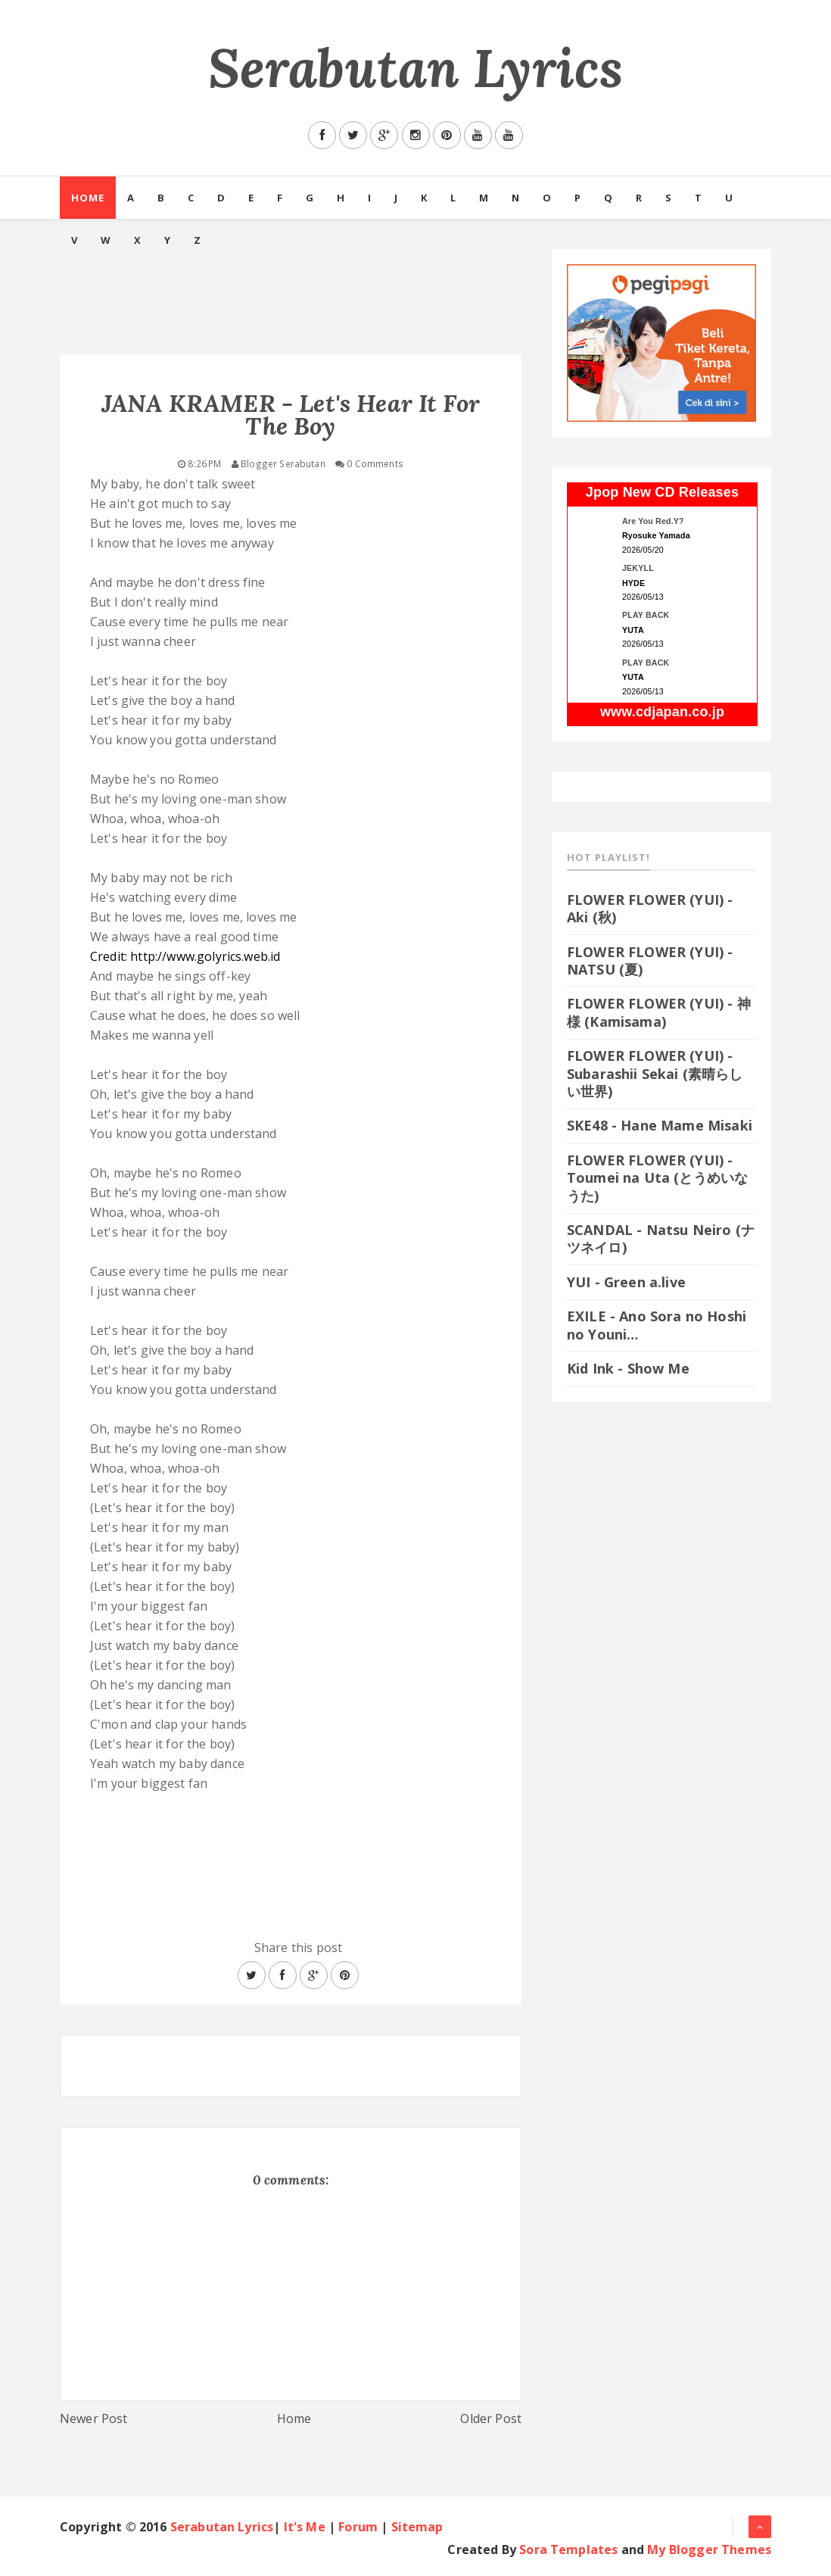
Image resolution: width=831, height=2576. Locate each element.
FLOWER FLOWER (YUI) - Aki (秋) (650, 908)
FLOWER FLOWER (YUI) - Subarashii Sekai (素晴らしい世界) (655, 1073)
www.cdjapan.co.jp (662, 711)
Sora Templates (568, 2549)
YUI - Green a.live (626, 1282)
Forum (358, 2526)
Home (87, 197)
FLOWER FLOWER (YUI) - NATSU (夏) (650, 960)
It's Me (304, 2526)
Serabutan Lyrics (416, 67)
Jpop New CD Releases (662, 492)
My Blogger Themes (709, 2549)
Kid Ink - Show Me (628, 1368)
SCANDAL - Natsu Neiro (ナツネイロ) (661, 1238)
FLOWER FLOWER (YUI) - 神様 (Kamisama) (659, 1012)
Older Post (490, 2418)
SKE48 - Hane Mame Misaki (659, 1125)
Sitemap (417, 2526)
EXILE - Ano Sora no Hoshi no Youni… (656, 1325)
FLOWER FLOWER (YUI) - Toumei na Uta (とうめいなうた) (657, 1178)
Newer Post (94, 2418)
